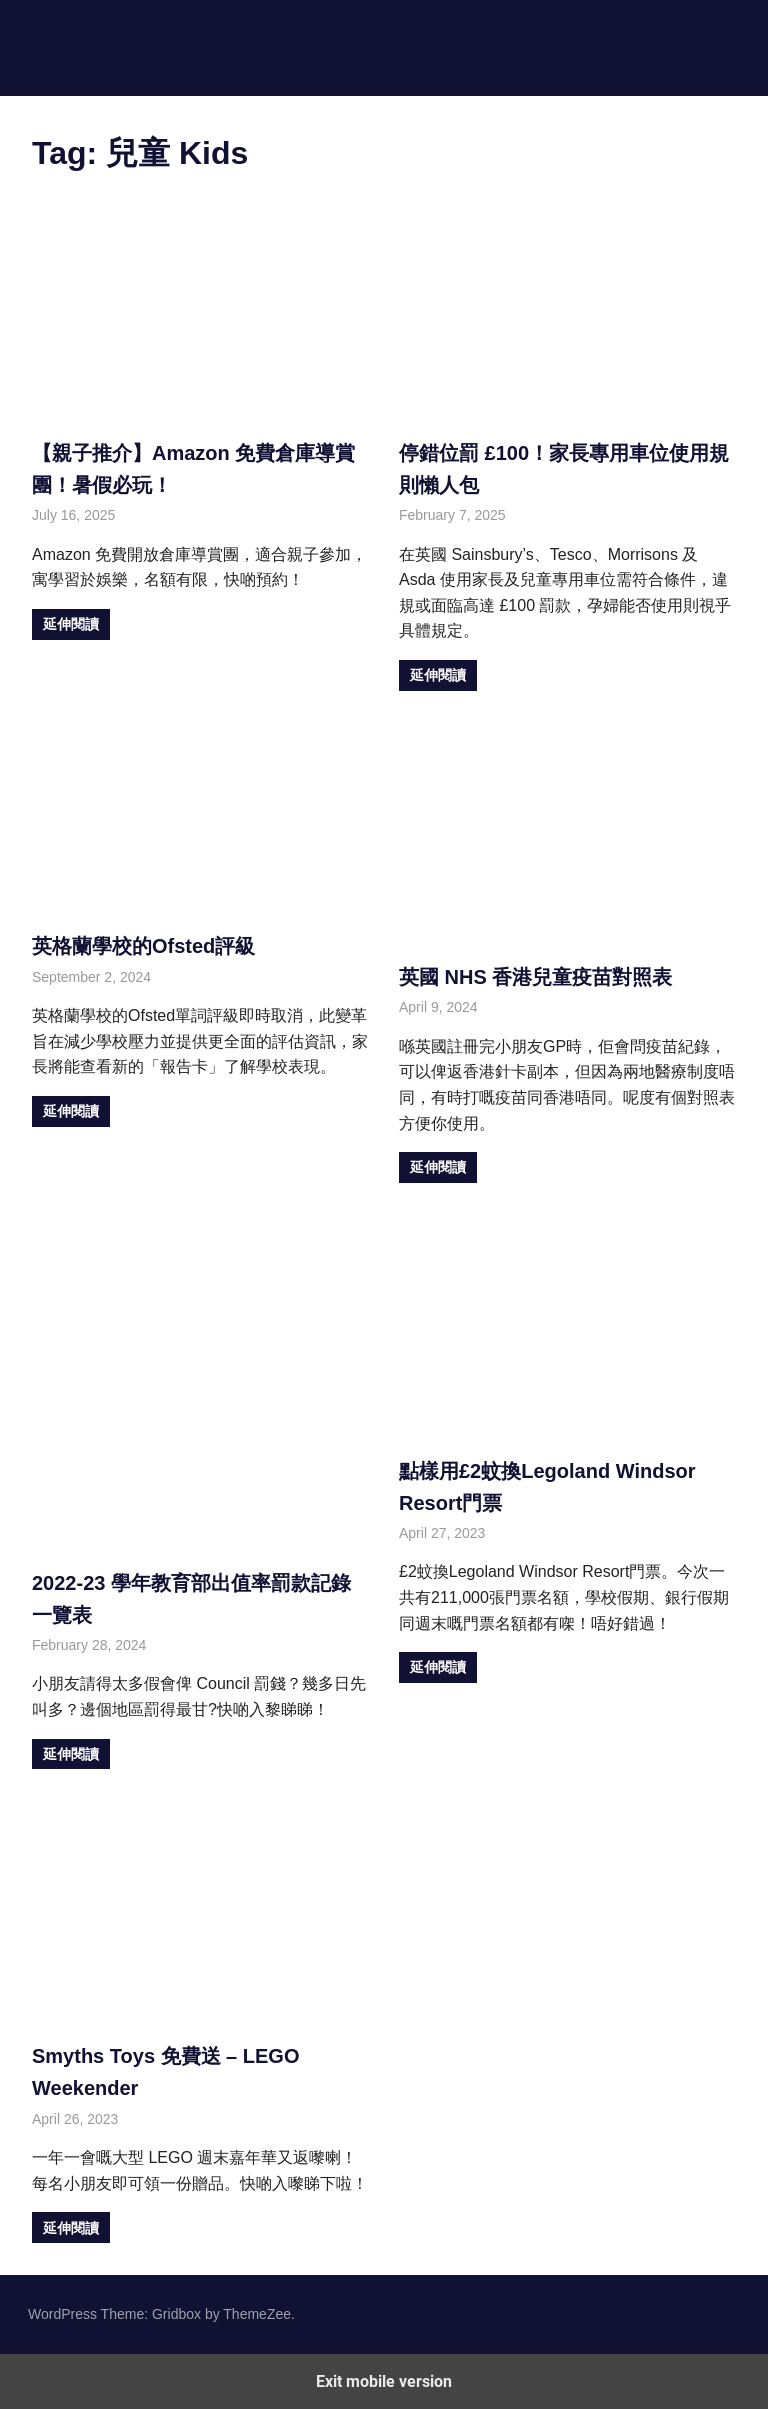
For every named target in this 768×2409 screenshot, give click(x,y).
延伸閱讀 (71, 624)
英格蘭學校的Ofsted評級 (143, 946)
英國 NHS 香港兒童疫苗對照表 (535, 977)
